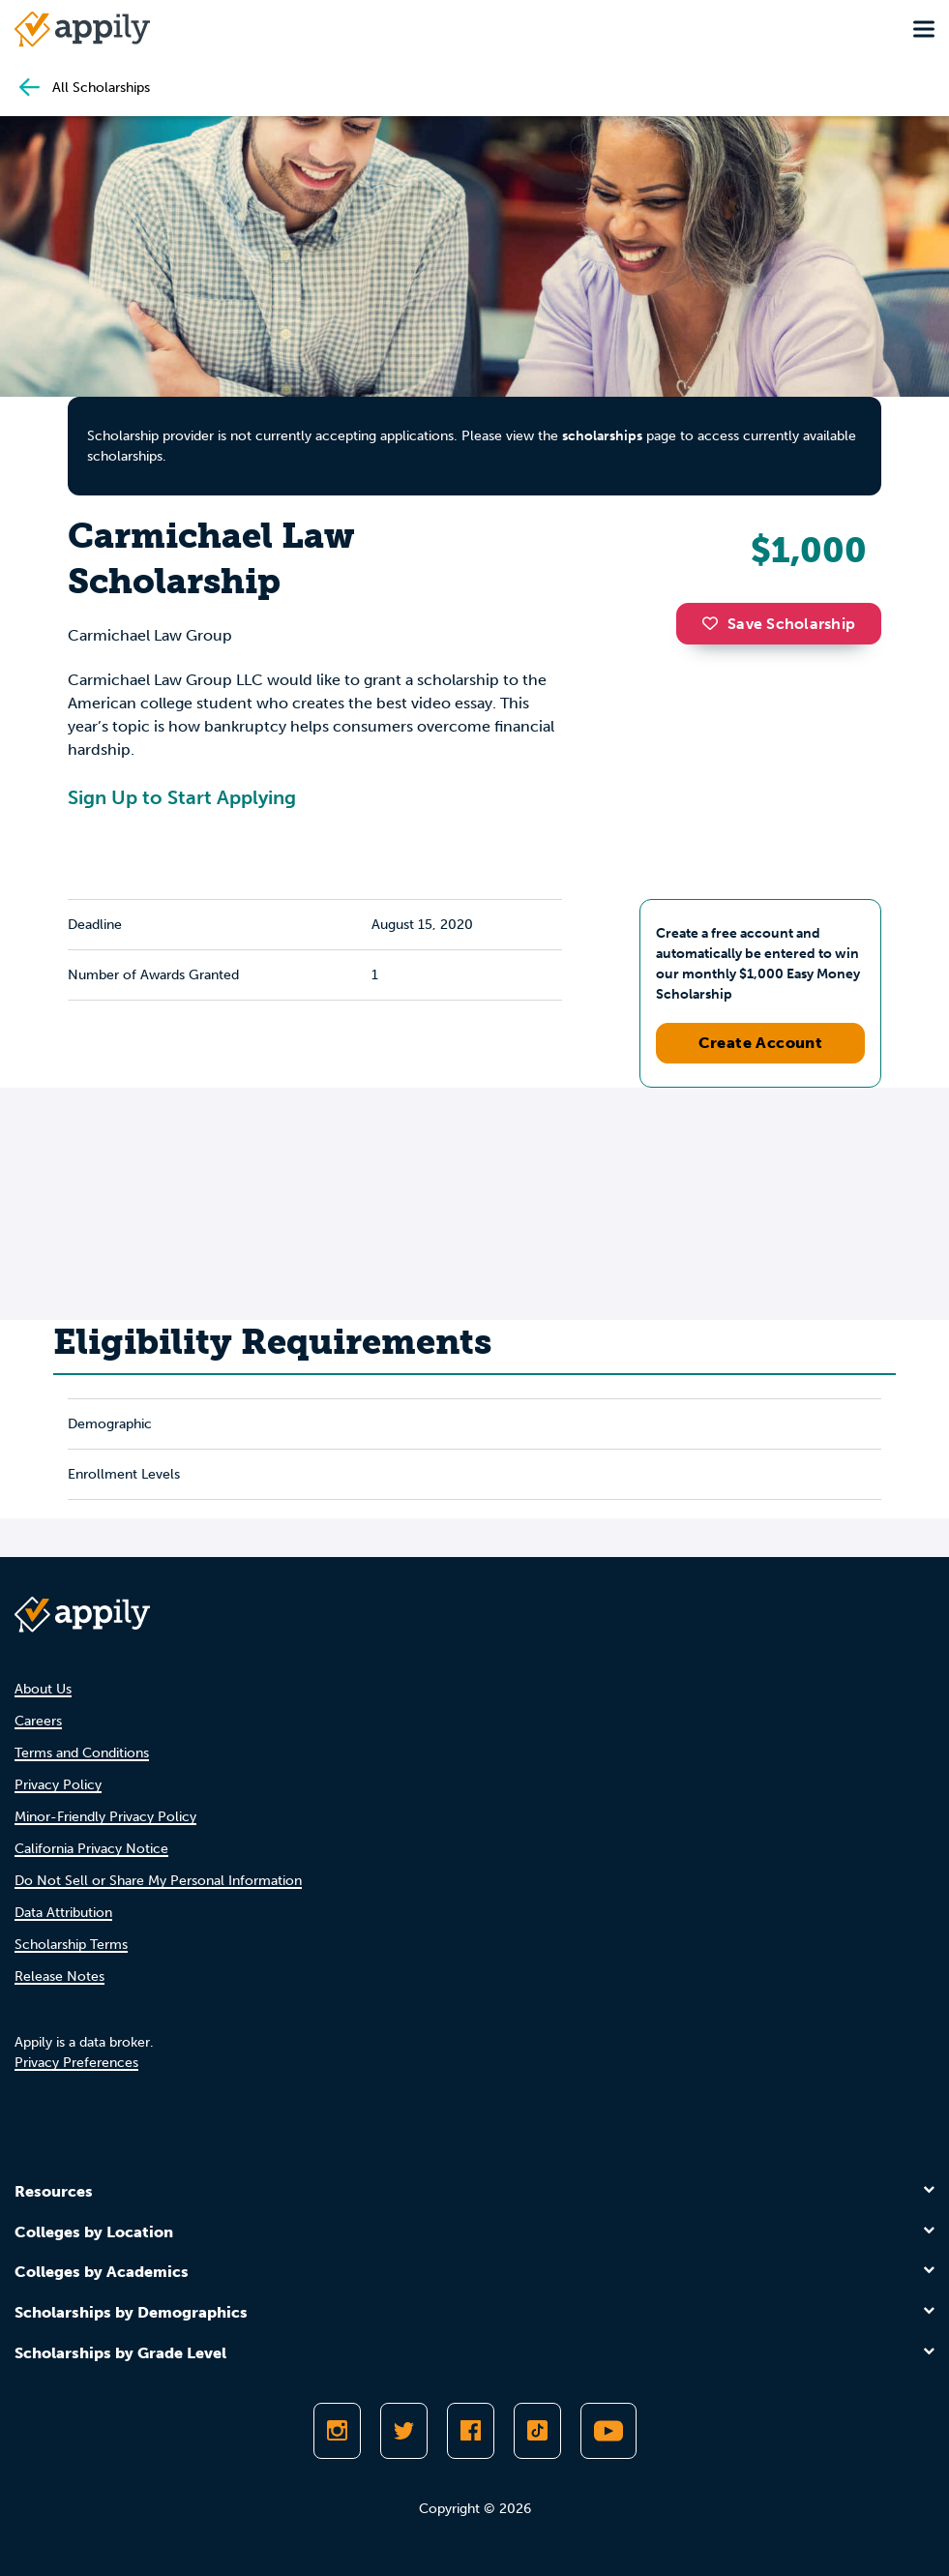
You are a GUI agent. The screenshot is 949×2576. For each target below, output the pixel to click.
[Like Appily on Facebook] (470, 2431)
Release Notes (59, 1976)
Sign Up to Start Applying (182, 797)
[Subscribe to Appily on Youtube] (608, 2431)
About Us (43, 1689)
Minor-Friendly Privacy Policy (105, 1817)
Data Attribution (63, 1912)
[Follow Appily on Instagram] (337, 2431)
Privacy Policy (58, 1785)
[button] (714, 623)
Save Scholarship (778, 623)
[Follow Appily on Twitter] (404, 2431)
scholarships (602, 436)
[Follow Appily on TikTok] (537, 2431)
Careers (38, 1721)
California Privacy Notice (91, 1849)
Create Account (760, 1042)
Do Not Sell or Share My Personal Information (158, 1880)
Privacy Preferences (76, 2062)
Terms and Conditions (82, 1753)
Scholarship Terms (71, 1944)
